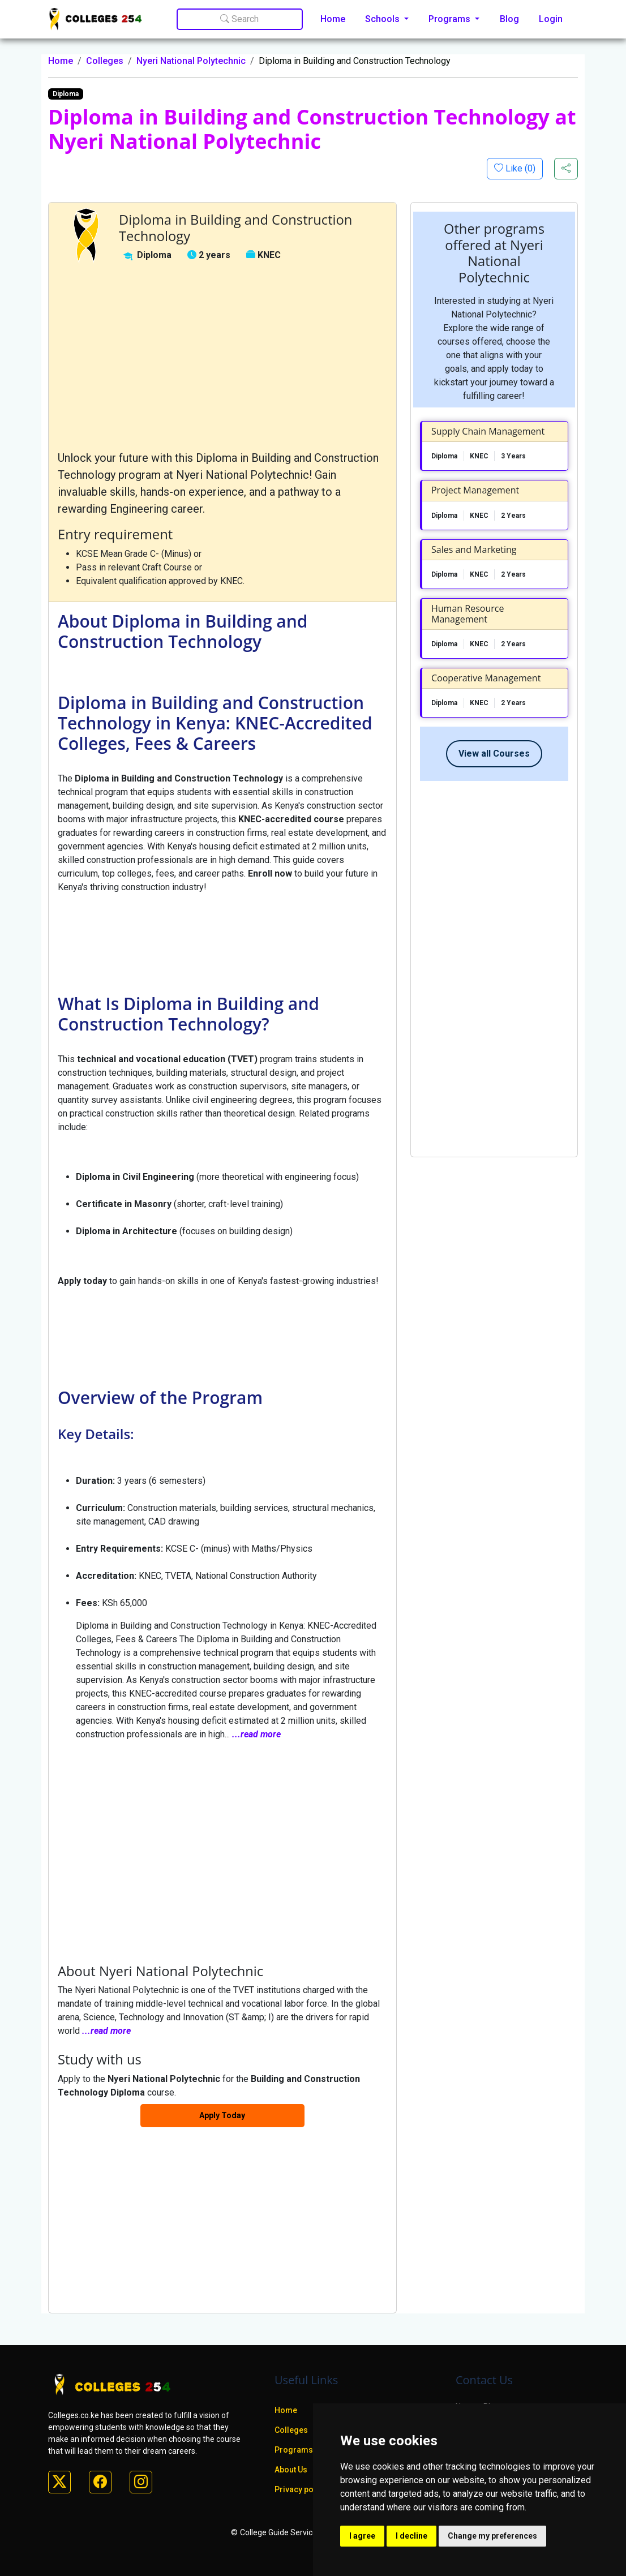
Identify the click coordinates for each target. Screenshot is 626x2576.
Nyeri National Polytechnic (191, 60)
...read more (256, 1734)
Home (332, 19)
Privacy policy (301, 2489)
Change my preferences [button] (492, 2535)
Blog (509, 19)
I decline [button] (411, 2535)
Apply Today (222, 2115)
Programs (294, 2449)
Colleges (104, 60)
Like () (519, 168)
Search (239, 19)
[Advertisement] (222, 356)
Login (551, 19)
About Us (291, 2469)
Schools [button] (383, 19)
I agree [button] (362, 2535)
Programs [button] (450, 19)
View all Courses (494, 753)
